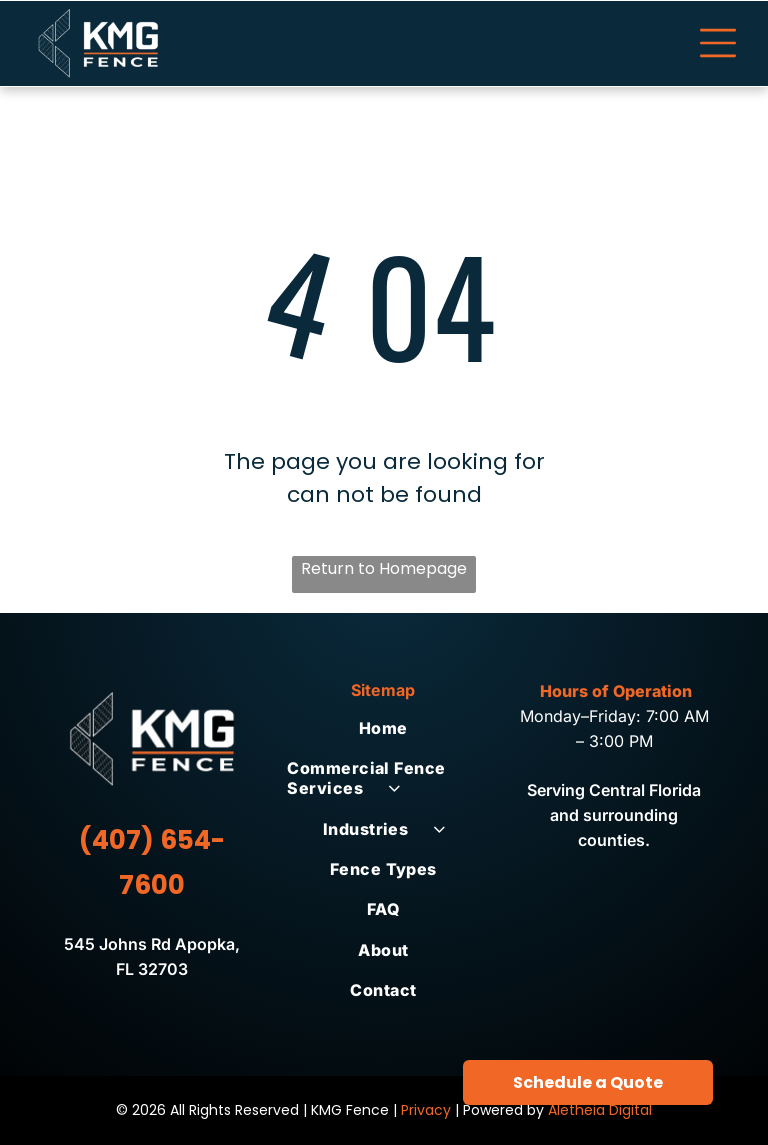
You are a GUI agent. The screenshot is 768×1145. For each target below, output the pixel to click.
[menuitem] (383, 728)
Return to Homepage (384, 568)
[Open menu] (718, 43)
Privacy (426, 1110)
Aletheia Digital (600, 1110)
